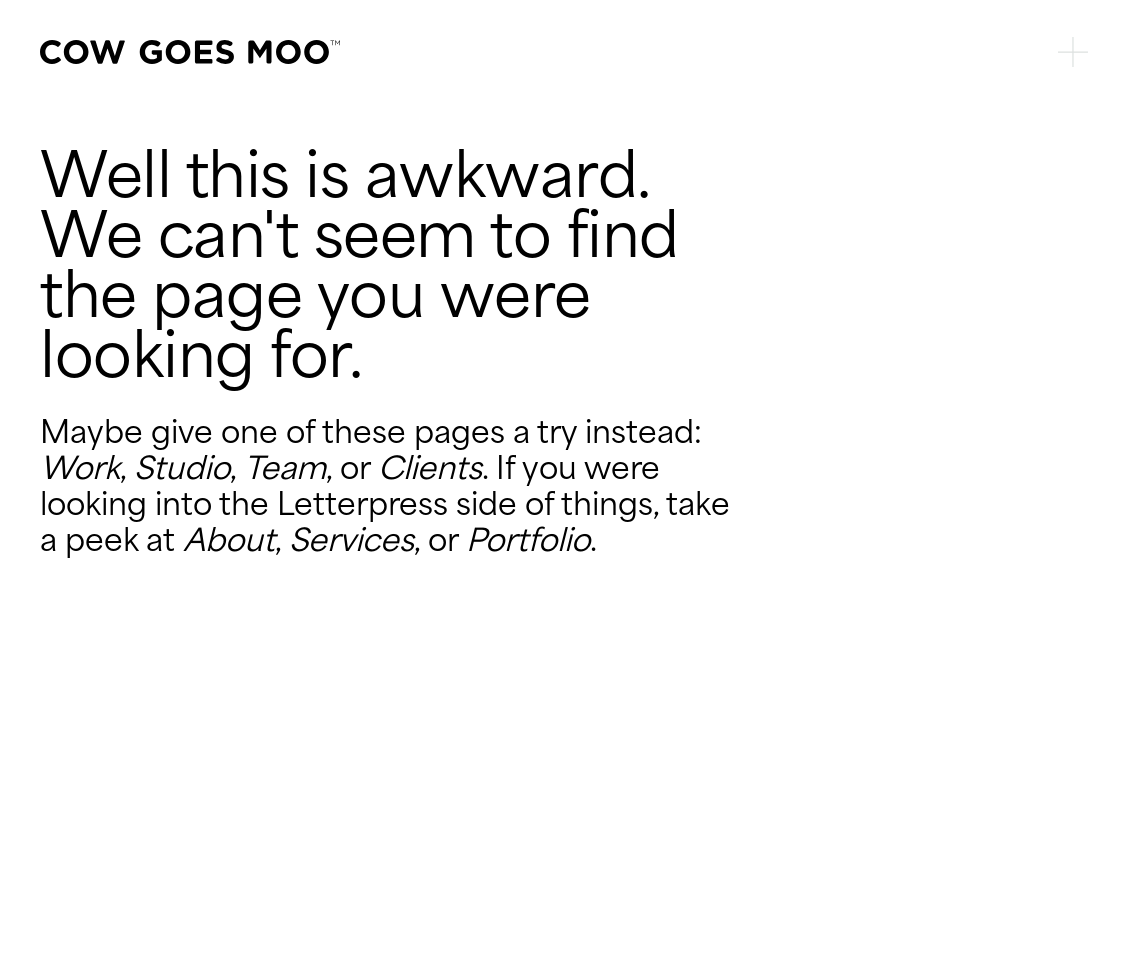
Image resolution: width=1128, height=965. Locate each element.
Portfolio (528, 540)
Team (285, 468)
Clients (430, 468)
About (229, 540)
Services (351, 540)
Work (80, 468)
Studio (182, 468)
